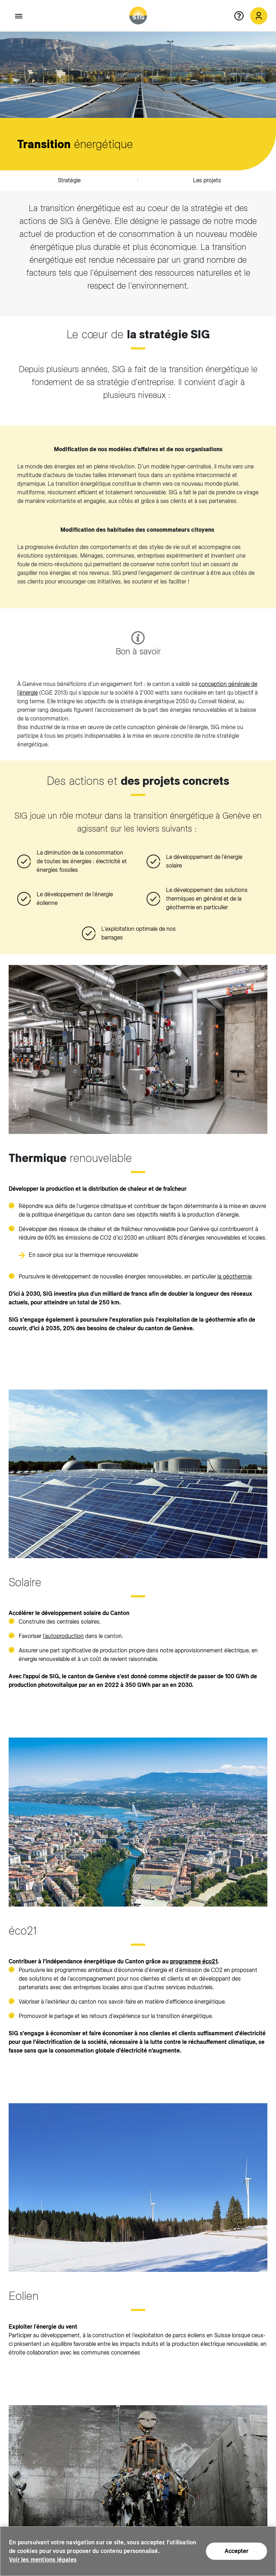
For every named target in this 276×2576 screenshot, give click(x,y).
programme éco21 (193, 1961)
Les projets (207, 180)
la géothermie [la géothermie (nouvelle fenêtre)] (234, 1276)
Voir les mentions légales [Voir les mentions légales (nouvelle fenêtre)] (43, 2559)
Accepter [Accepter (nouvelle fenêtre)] (236, 2551)
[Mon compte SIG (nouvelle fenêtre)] (258, 15)
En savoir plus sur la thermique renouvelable (83, 1255)
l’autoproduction (63, 1636)
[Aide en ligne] (242, 15)
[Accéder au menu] (19, 16)
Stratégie (69, 180)
